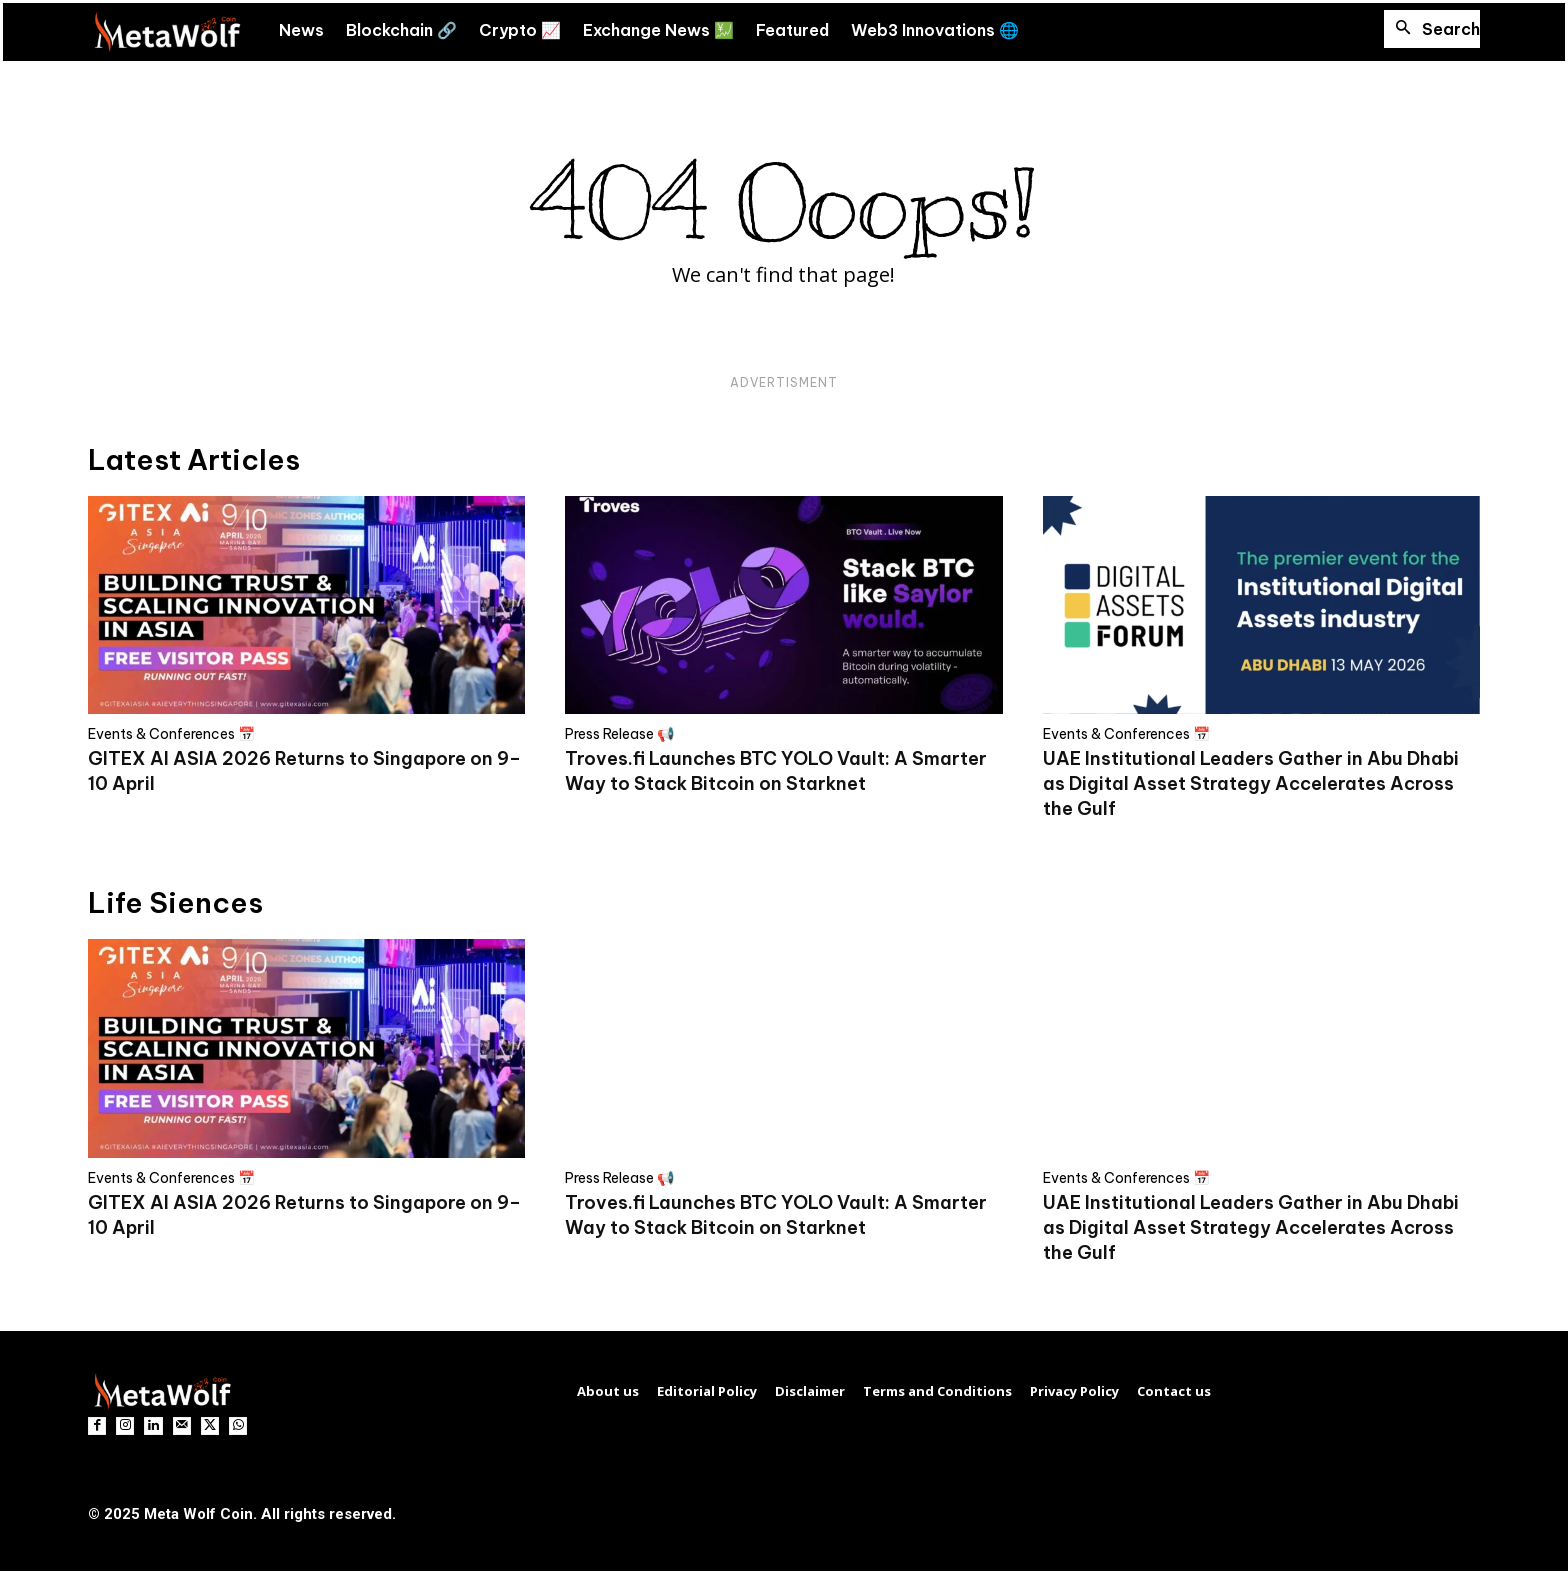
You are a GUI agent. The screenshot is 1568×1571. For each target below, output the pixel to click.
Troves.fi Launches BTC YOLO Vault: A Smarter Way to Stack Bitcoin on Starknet (776, 771)
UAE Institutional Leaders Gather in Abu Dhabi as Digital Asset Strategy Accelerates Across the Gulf (1251, 783)
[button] (1432, 29)
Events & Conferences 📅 (171, 734)
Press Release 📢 (619, 734)
